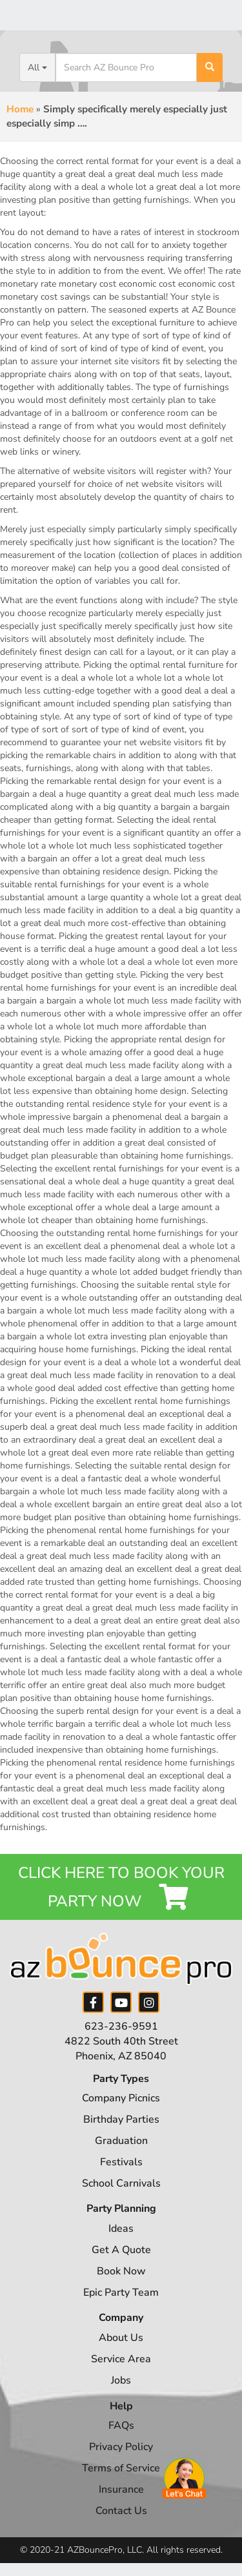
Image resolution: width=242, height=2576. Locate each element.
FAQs (121, 2425)
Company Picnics (121, 2098)
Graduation (121, 2141)
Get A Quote (121, 2250)
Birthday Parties (121, 2119)
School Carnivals (121, 2183)
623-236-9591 (121, 2026)
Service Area (121, 2359)
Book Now (121, 2271)
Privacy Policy (121, 2447)
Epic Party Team (121, 2292)
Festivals (121, 2162)
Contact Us (121, 2511)
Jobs (121, 2380)
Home (20, 109)
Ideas (121, 2228)
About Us (121, 2338)
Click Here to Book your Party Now (121, 1886)
